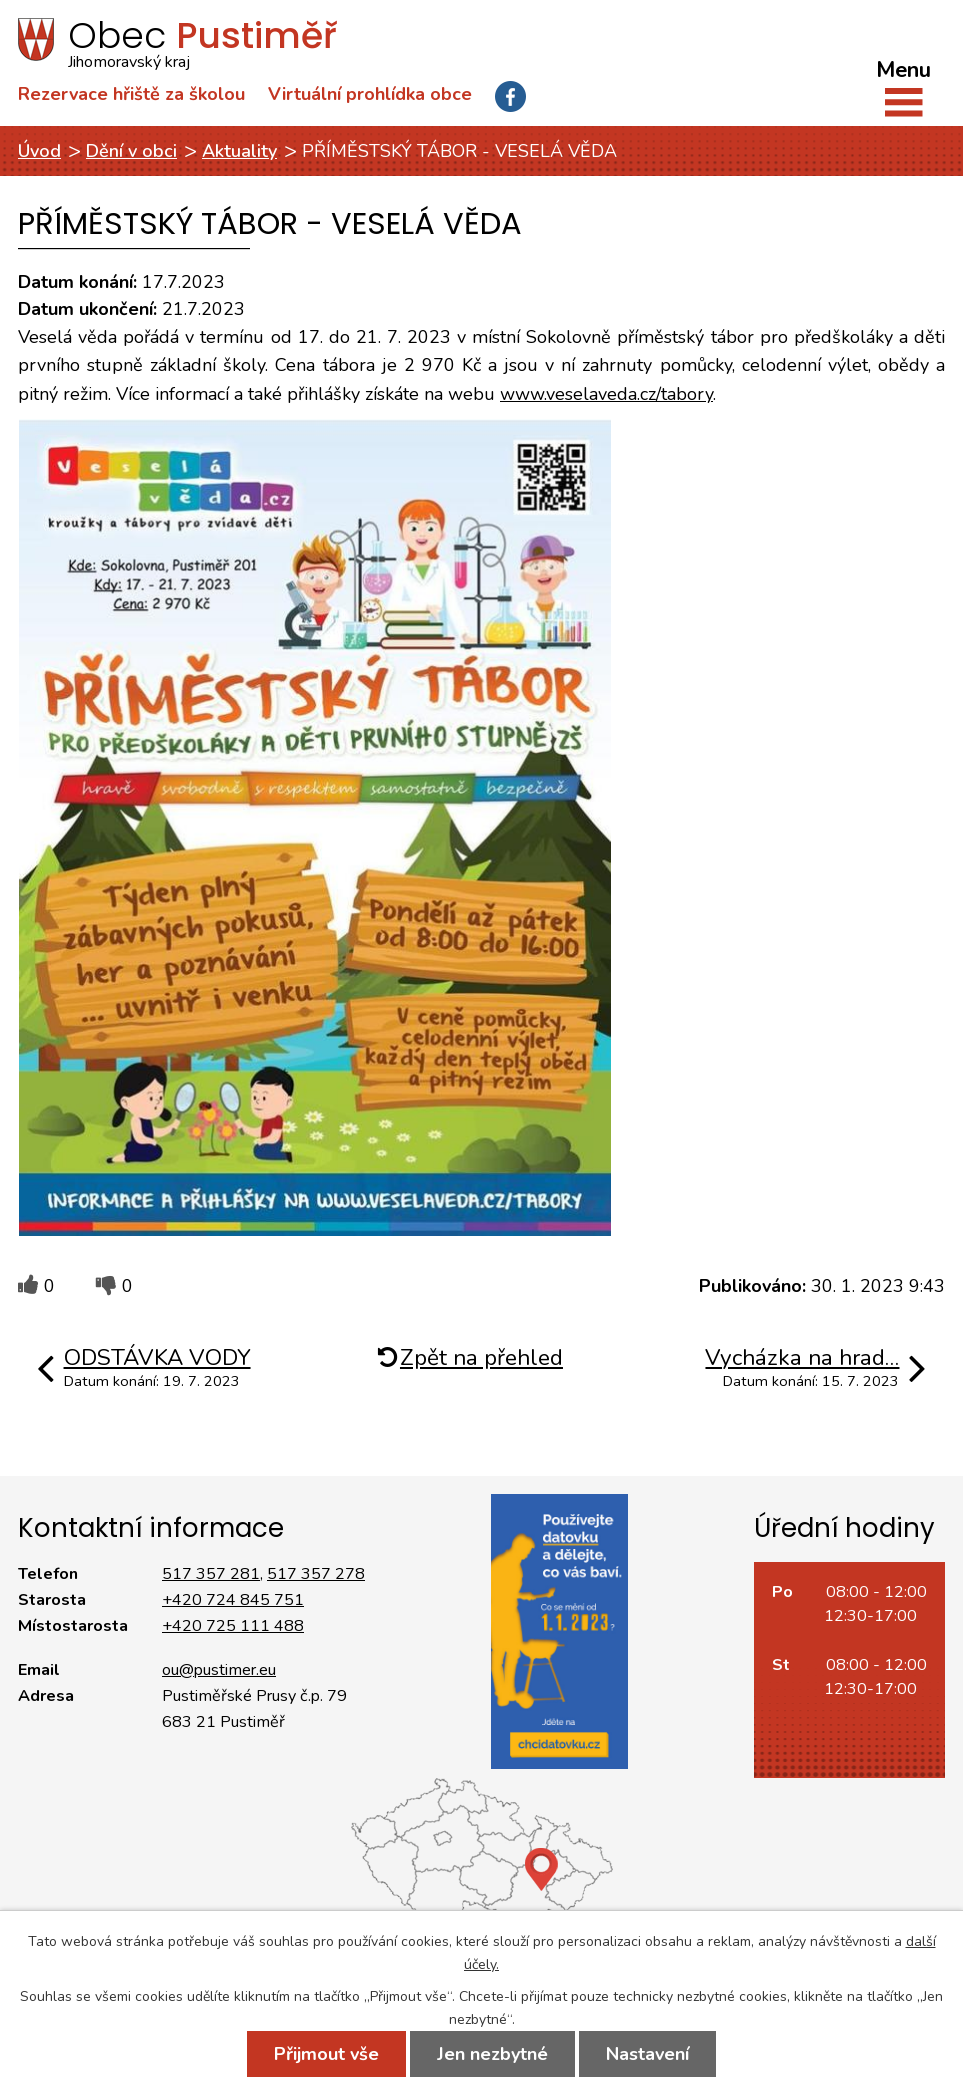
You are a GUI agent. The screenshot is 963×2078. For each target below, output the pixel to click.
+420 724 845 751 (233, 1600)
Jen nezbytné (492, 2054)
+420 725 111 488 (233, 1626)
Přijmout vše (326, 2054)
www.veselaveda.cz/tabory (606, 394)
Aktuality (239, 151)
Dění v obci (131, 151)
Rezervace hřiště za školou (131, 94)
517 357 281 (211, 1574)
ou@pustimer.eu (219, 1670)
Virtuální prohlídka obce (370, 94)
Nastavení (647, 2054)
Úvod (39, 151)
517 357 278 (316, 1574)
